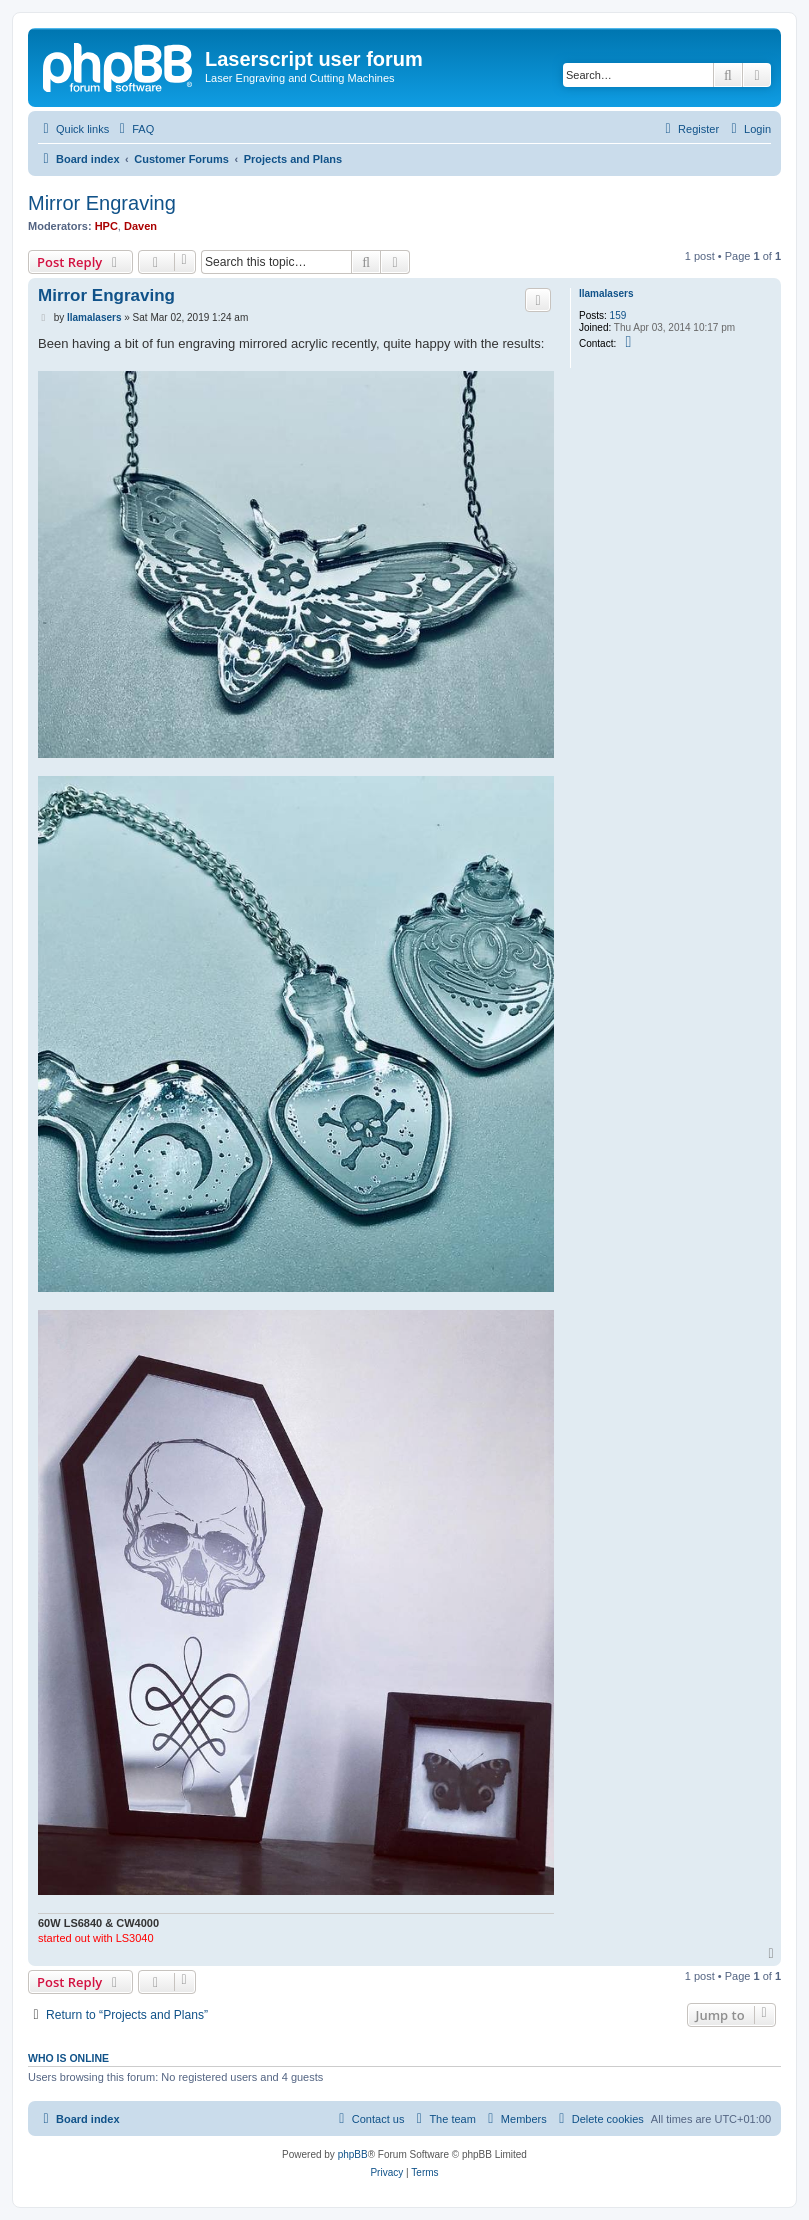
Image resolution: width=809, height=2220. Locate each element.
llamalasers (606, 293)
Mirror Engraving (102, 203)
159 (618, 315)
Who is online (68, 2058)
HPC (106, 226)
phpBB (353, 2154)
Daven (140, 226)
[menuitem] (134, 129)
